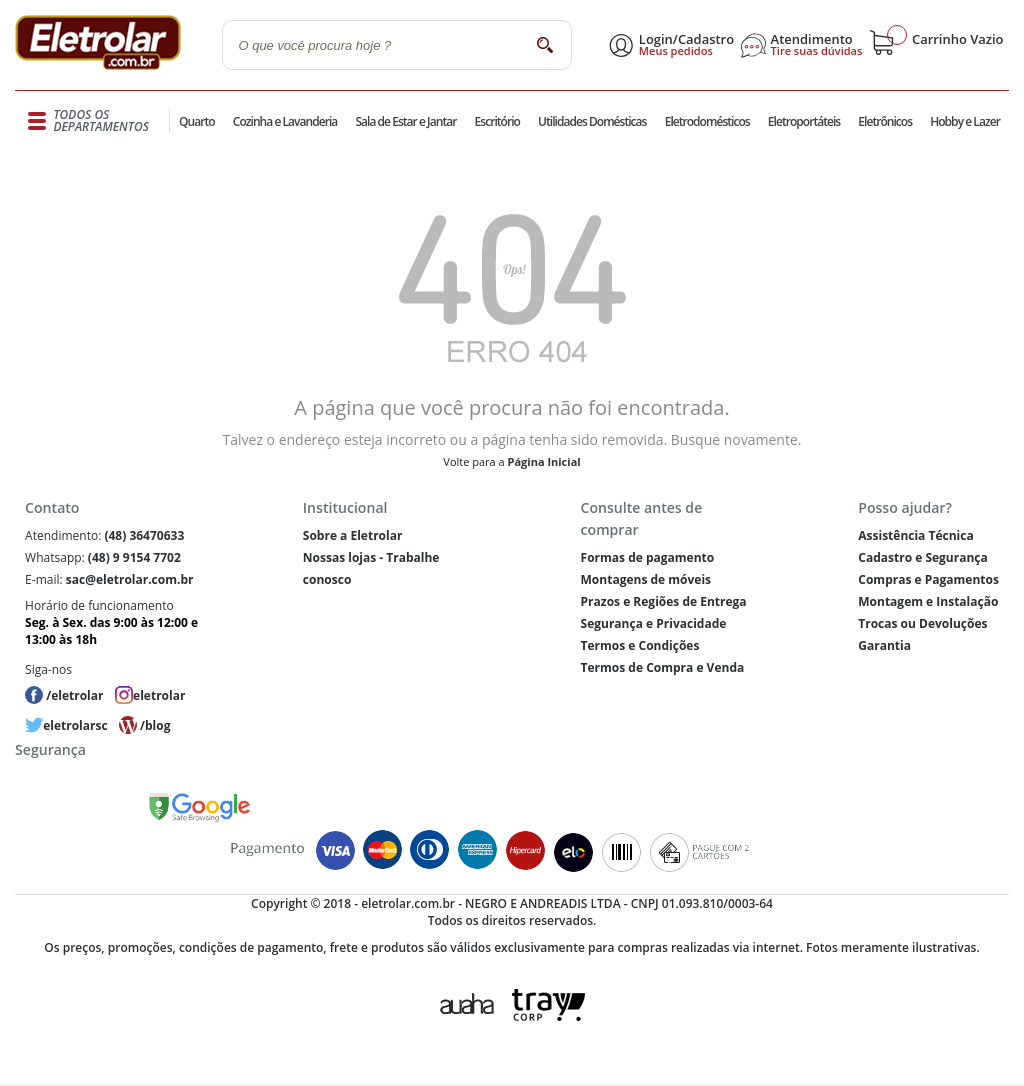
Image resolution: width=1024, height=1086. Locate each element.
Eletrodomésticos (707, 121)
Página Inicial (544, 461)
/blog (155, 725)
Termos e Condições (640, 645)
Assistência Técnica (915, 535)
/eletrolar (74, 695)
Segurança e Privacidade (654, 623)
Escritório (497, 121)
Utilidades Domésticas (592, 121)
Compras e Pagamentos (928, 579)
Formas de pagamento (648, 557)
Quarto (197, 121)
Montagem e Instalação (928, 601)
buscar (545, 44)
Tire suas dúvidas (817, 51)
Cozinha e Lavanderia (285, 121)
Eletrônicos (885, 121)
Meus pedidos (676, 51)
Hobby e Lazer (965, 121)
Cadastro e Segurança (922, 557)
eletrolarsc (75, 725)
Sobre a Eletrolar (353, 535)
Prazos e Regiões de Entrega (664, 601)
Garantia (884, 645)
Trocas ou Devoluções (922, 623)
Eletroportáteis (804, 121)
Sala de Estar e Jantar (405, 121)
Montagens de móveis (646, 579)
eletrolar (159, 695)
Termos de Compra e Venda (663, 667)
